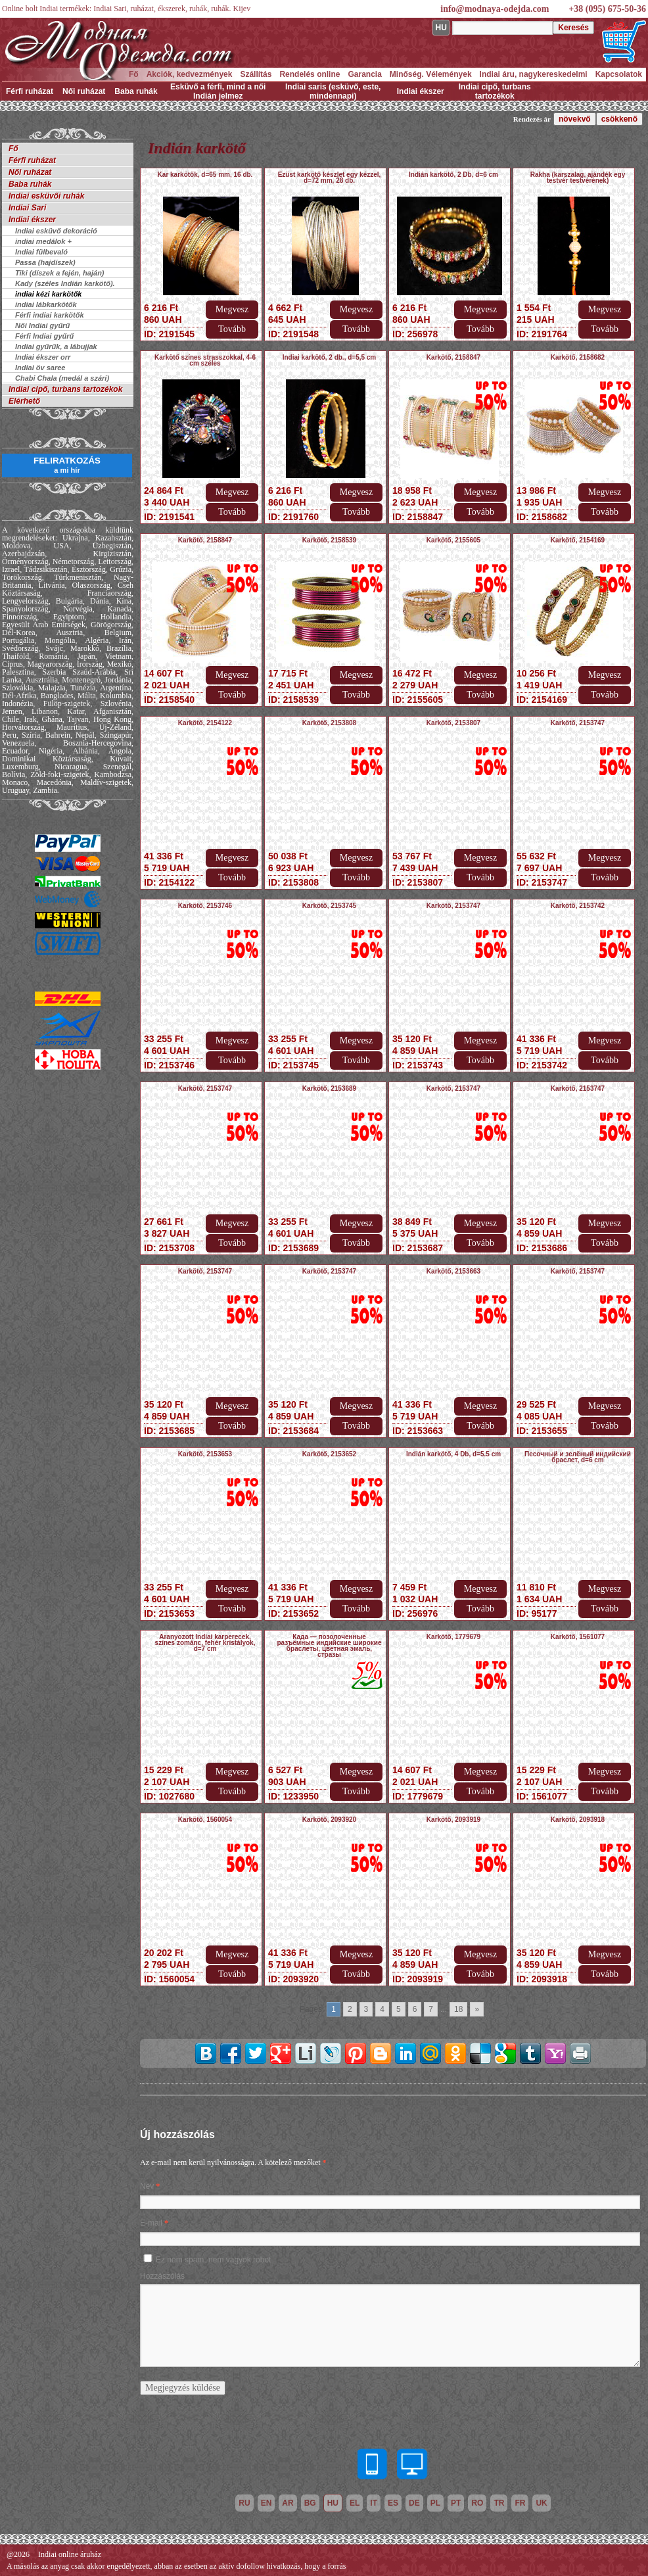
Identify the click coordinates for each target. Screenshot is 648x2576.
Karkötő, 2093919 (453, 1819)
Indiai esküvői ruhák (46, 196)
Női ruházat (83, 91)
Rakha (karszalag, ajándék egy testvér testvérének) (578, 177)
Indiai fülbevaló (41, 252)
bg (310, 2503)
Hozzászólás (162, 2276)
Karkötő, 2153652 (329, 1454)
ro (477, 2503)
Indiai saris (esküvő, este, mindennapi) (333, 91)
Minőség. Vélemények (431, 74)
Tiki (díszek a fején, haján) (59, 273)
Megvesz (232, 309)
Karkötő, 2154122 (205, 723)
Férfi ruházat (29, 91)
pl (435, 2503)
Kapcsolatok (618, 74)
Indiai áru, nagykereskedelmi (534, 74)
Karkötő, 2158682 (578, 357)
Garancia (364, 74)
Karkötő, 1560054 (205, 1819)
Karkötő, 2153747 (578, 723)
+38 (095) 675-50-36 (607, 9)
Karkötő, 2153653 (205, 1454)
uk (541, 2503)
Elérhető (24, 401)
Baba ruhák (135, 91)
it (373, 2503)
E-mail (151, 2223)
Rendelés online (309, 74)
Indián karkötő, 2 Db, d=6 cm (453, 174)
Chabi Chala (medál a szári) (62, 378)
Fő (134, 74)
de (414, 2503)
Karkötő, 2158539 (329, 540)
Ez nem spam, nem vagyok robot (213, 2259)
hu (332, 2503)
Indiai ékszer (420, 91)
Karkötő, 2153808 (329, 723)
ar (287, 2503)
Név (147, 2186)
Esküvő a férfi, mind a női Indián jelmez (218, 91)
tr (499, 2503)
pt (456, 2503)
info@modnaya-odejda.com (494, 9)
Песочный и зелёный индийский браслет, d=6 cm (577, 1457)
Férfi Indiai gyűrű (44, 336)
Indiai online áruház (69, 2554)
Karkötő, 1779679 (453, 1636)
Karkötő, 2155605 (453, 540)
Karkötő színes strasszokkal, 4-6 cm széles (205, 360)
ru (244, 2503)
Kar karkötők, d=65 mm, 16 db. (205, 174)
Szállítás (255, 74)
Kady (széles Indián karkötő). (65, 283)
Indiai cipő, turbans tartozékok (495, 91)
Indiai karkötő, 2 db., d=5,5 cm (330, 357)
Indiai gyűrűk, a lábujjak (56, 346)
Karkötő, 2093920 (329, 1819)
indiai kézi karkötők (48, 294)
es (393, 2503)
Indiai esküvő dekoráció (56, 231)
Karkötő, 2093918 (578, 1819)
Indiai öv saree (40, 367)
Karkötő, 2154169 (578, 540)
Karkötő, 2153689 (329, 1088)
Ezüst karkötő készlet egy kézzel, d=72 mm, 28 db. (329, 177)
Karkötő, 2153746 (205, 905)
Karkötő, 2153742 (578, 905)
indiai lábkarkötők (46, 304)
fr (520, 2503)
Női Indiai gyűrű (42, 325)
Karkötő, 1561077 (578, 1636)
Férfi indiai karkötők (49, 315)
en (266, 2503)
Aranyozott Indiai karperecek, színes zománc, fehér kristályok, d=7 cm (205, 1642)
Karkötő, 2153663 (453, 1271)
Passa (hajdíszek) (45, 262)
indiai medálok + (43, 241)
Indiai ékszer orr (42, 357)
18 (458, 2009)
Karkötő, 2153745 (329, 905)
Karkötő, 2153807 (453, 723)
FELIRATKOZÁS (67, 465)
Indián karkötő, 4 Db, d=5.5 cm (453, 1454)
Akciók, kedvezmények (190, 74)
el (354, 2503)
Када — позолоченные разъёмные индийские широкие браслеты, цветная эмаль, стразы (329, 1645)
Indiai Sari (27, 207)
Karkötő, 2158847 (453, 357)
